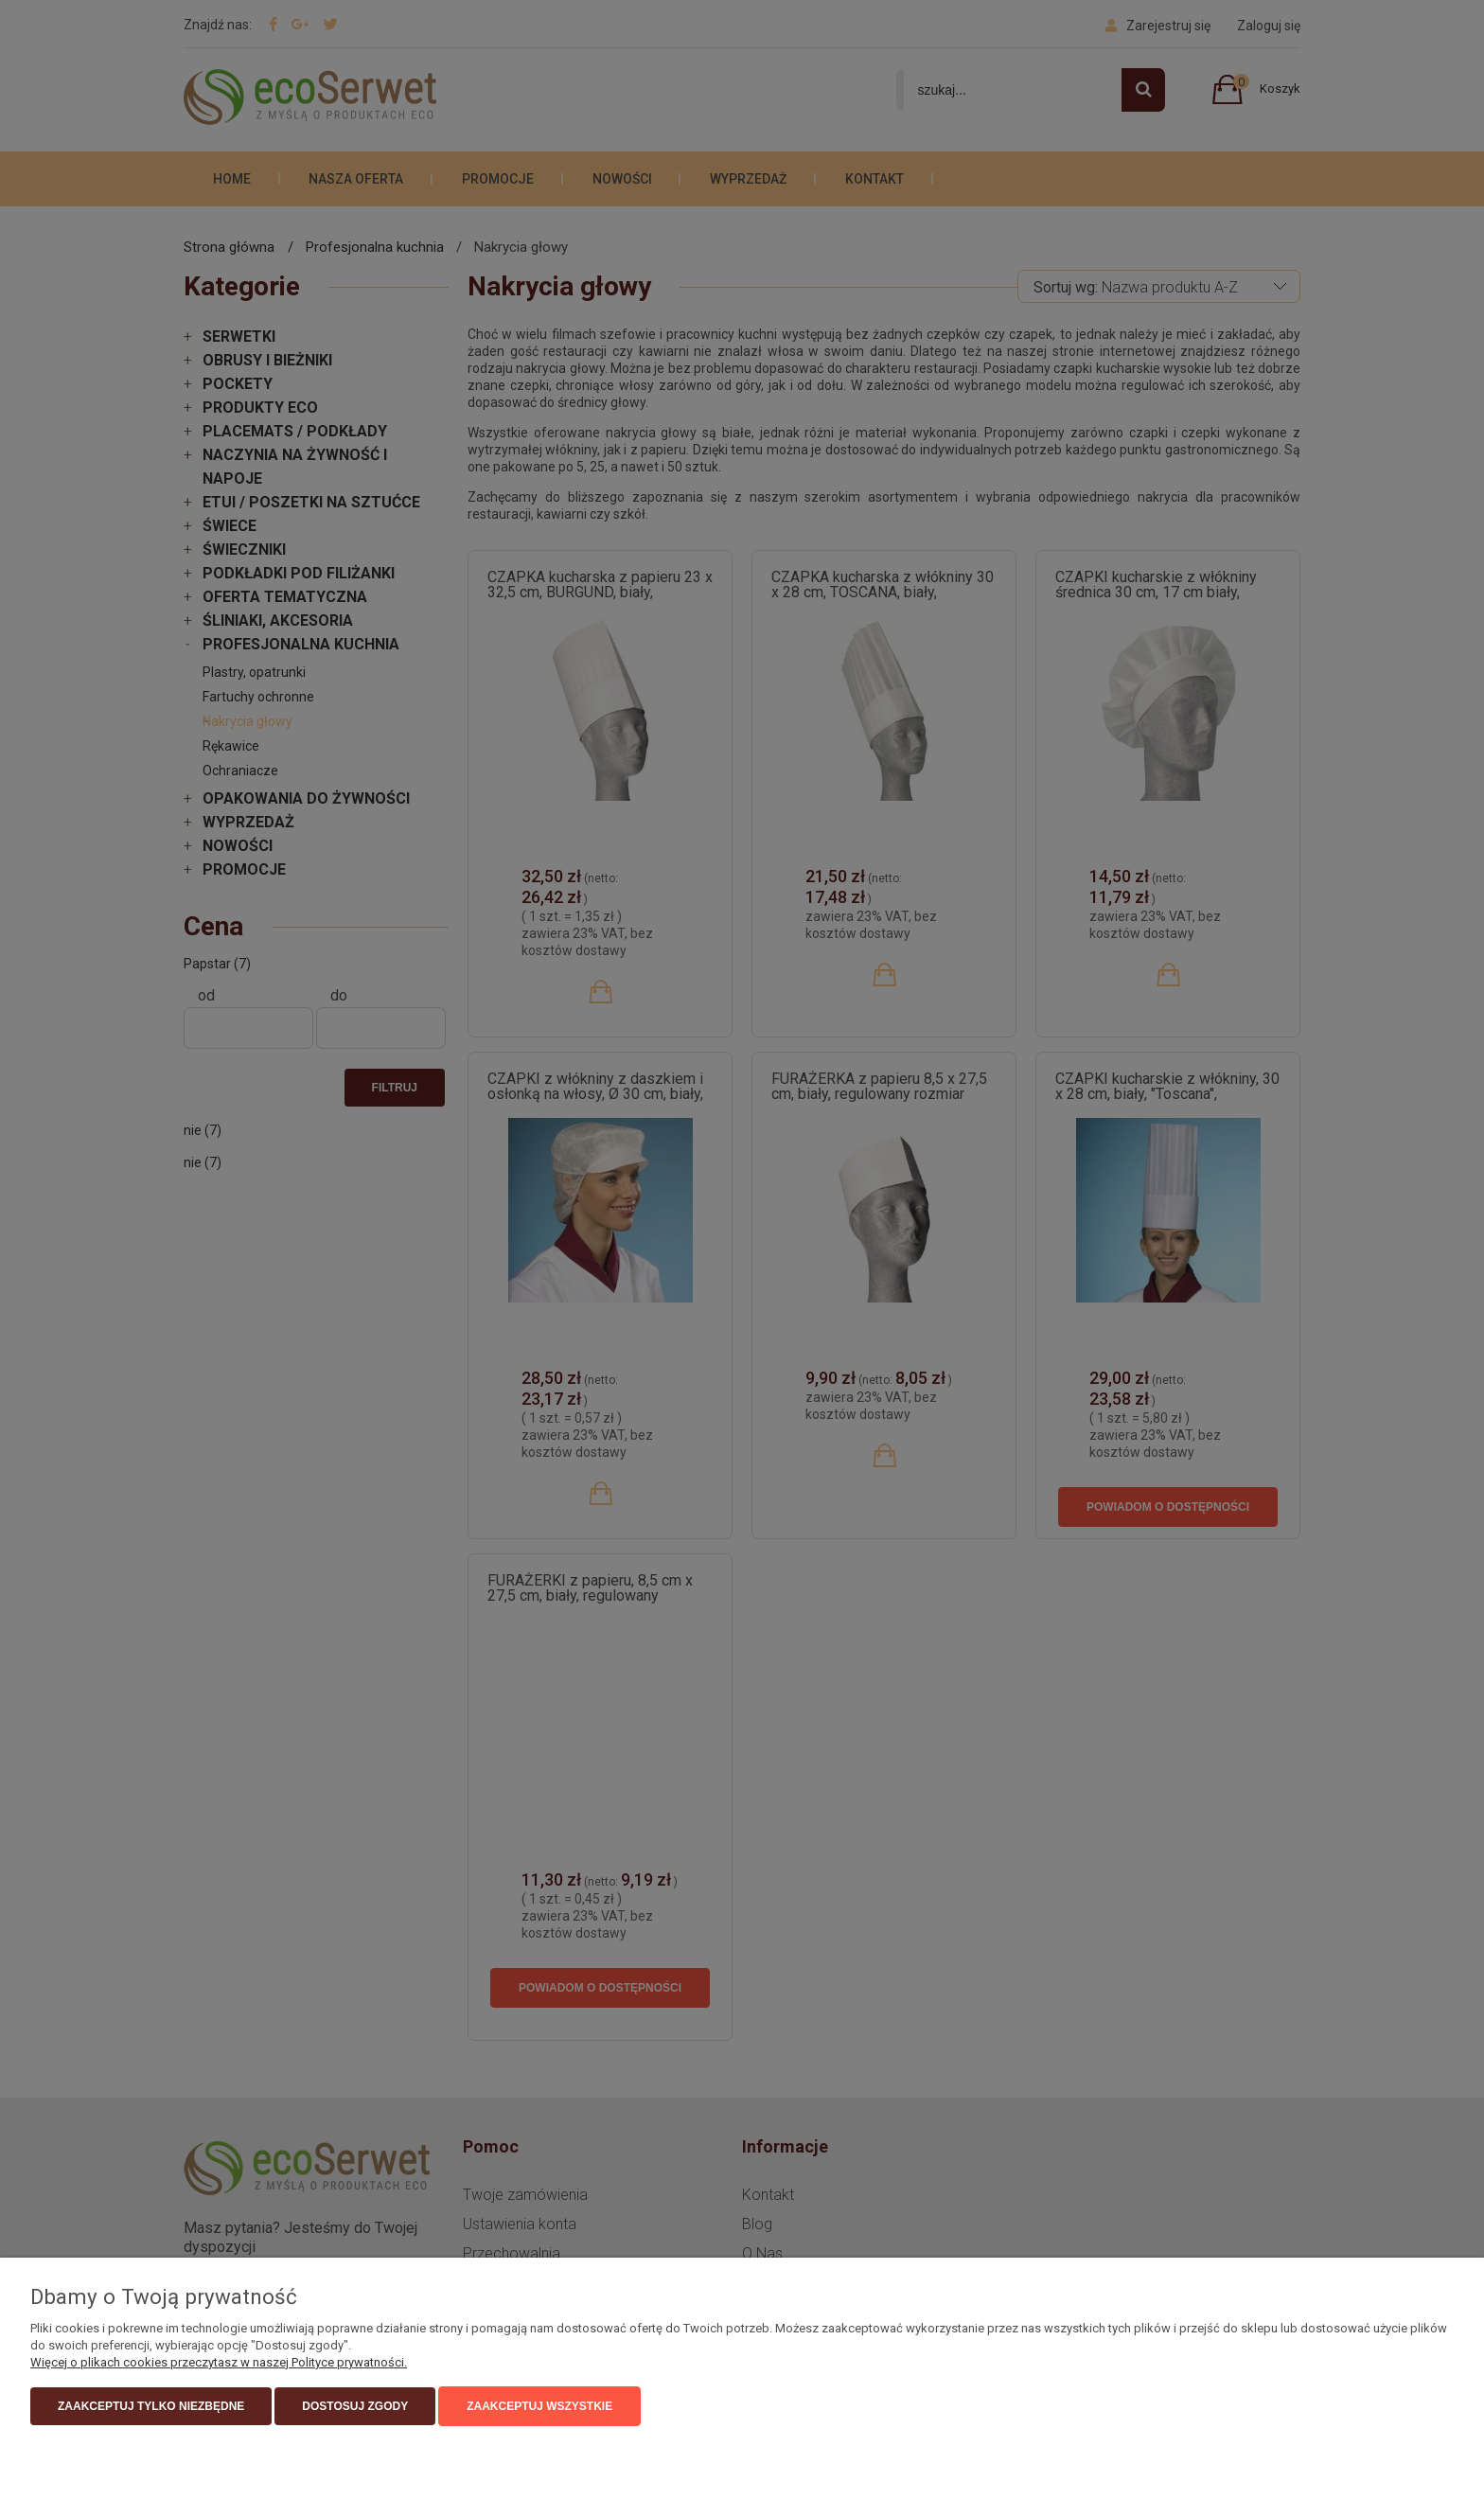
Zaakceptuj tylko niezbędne (151, 2406)
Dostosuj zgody (355, 2406)
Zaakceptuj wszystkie (539, 2406)
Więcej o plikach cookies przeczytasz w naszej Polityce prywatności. (218, 2362)
